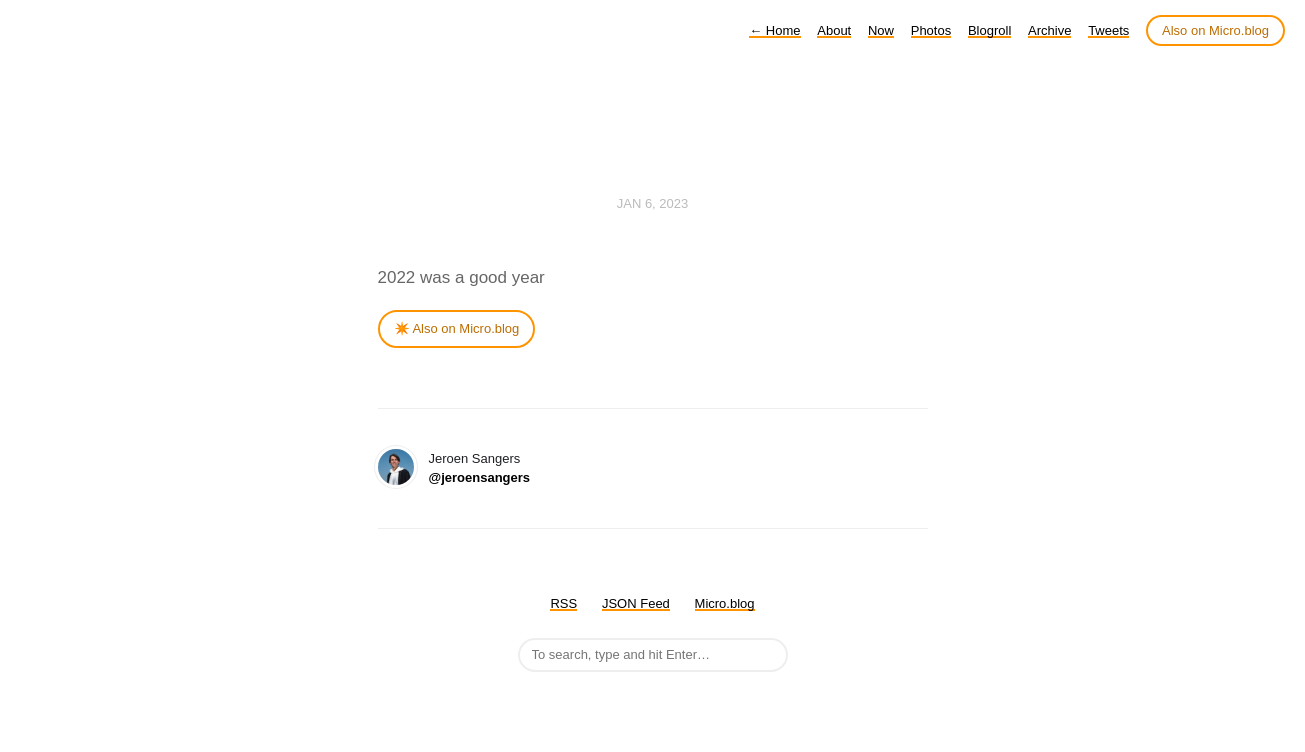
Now (881, 30)
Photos (931, 30)
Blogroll (989, 30)
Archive (1049, 30)
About (834, 30)
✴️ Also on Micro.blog (457, 328)
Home (774, 30)
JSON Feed (636, 603)
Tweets (1108, 30)
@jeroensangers (480, 477)
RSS (563, 603)
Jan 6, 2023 (653, 203)
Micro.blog (725, 603)
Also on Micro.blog (1215, 30)
